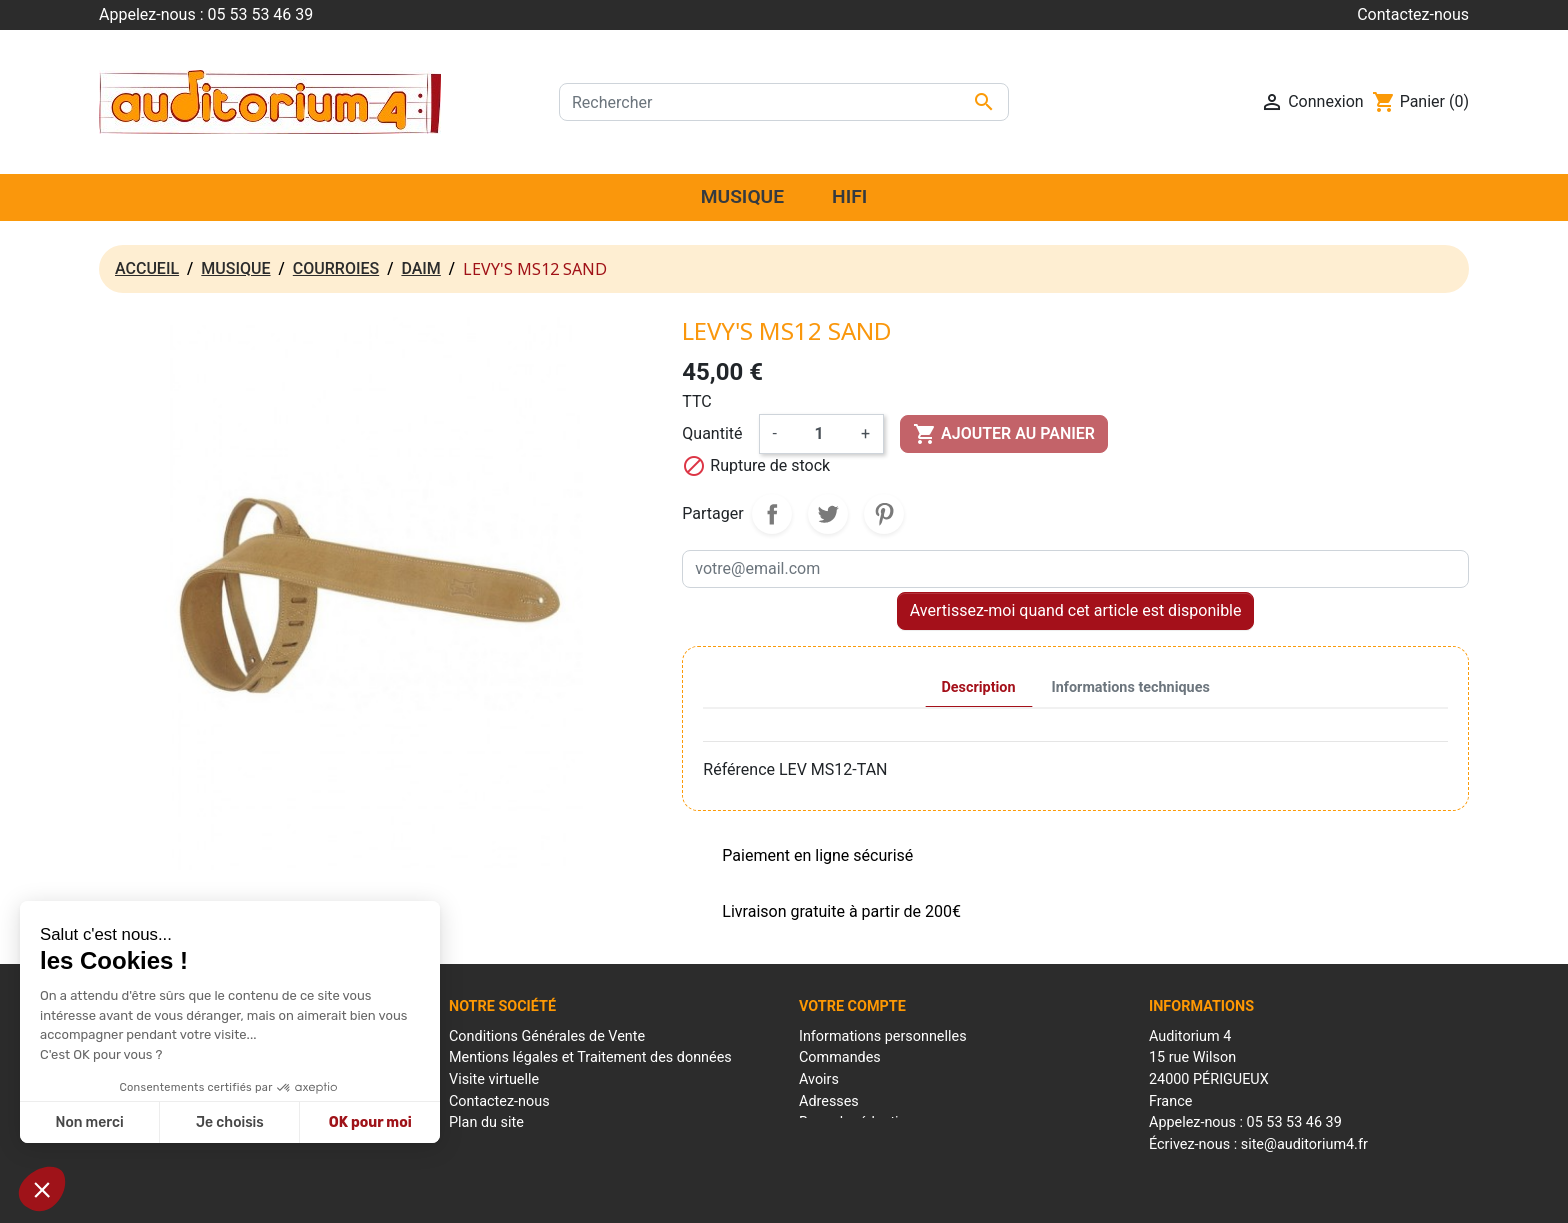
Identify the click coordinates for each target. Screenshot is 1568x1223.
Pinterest (884, 514)
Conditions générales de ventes (821, 1196)
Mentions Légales (670, 1196)
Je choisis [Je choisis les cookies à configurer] (230, 1122)
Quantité (712, 433)
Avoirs (819, 1079)
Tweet (828, 514)
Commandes (840, 1057)
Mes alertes (836, 1144)
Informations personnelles (883, 1036)
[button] (42, 1189)
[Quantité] (819, 434)
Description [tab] (979, 687)
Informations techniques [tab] (1131, 687)
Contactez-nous (1413, 14)
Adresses (829, 1101)
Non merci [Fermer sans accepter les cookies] (89, 1122)
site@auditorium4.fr (1304, 1144)
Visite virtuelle (494, 1079)
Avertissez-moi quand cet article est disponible (1076, 610)
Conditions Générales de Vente (547, 1036)
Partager (772, 514)
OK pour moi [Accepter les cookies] (370, 1122)
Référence (739, 769)
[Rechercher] (784, 102)
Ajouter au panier (1004, 434)
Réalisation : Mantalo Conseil (1004, 1196)
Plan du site (486, 1122)
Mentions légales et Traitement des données (590, 1057)
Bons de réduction (857, 1122)
